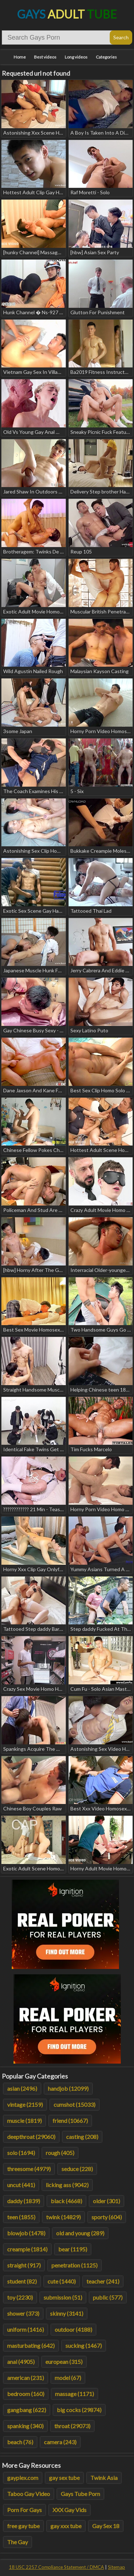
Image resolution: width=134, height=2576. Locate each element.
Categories (106, 57)
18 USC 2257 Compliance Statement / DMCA (56, 2567)
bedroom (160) (25, 2393)
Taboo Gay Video (28, 2493)
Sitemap (116, 2567)
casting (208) (82, 2136)
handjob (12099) (68, 2088)
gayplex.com (22, 2477)
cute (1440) (62, 2281)
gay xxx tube (65, 2525)
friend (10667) (70, 2120)
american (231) (25, 2377)
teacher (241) (102, 2281)
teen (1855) (21, 2217)
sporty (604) (106, 2217)
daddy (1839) (23, 2200)
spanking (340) (25, 2425)
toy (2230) (20, 2297)
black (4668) (66, 2200)
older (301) (106, 2200)
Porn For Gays (24, 2509)
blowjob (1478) (26, 2233)
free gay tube (23, 2525)
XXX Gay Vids (69, 2509)
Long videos (76, 57)
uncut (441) (21, 2184)
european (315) (64, 2361)
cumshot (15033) (74, 2104)
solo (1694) (21, 2152)
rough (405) (60, 2152)
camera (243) (60, 2442)
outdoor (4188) (73, 2329)
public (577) (108, 2297)
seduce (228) (77, 2168)
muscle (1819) (24, 2120)
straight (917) (24, 2265)
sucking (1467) (83, 2345)
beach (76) (20, 2442)
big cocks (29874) (79, 2409)
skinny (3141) (66, 2313)
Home (20, 57)
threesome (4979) (29, 2168)
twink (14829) (63, 2217)
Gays (67, 14)
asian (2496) (22, 2088)
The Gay (17, 2542)
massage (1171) (74, 2393)
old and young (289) (80, 2233)
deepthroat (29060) (31, 2136)
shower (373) (23, 2313)
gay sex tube (64, 2477)
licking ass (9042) (67, 2184)
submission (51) (63, 2297)
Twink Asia (104, 2477)
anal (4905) (21, 2361)
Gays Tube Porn (80, 2493)
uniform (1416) (25, 2329)
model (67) (68, 2377)
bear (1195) (72, 2249)
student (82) (22, 2281)
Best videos (45, 57)
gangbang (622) (26, 2409)
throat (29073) (72, 2425)
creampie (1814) (27, 2249)
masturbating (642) (31, 2345)
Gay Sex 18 (105, 2525)
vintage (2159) (25, 2104)
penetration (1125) (74, 2265)
